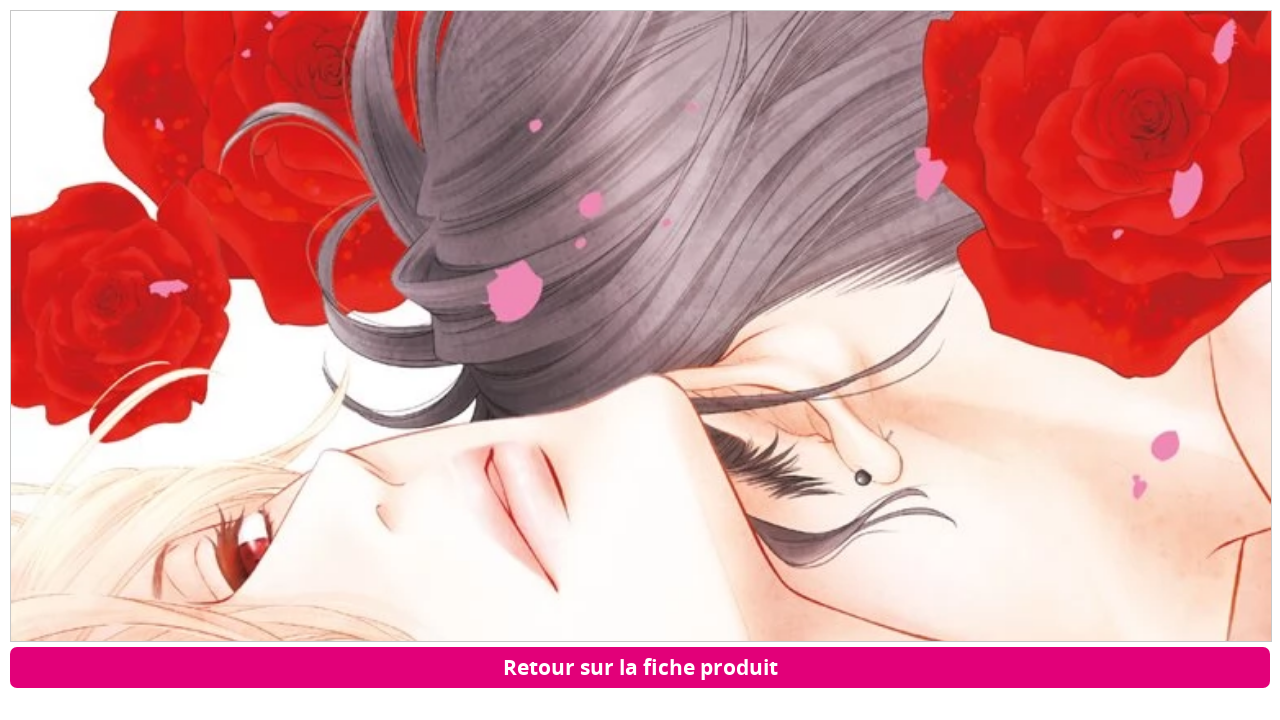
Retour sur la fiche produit (640, 667)
